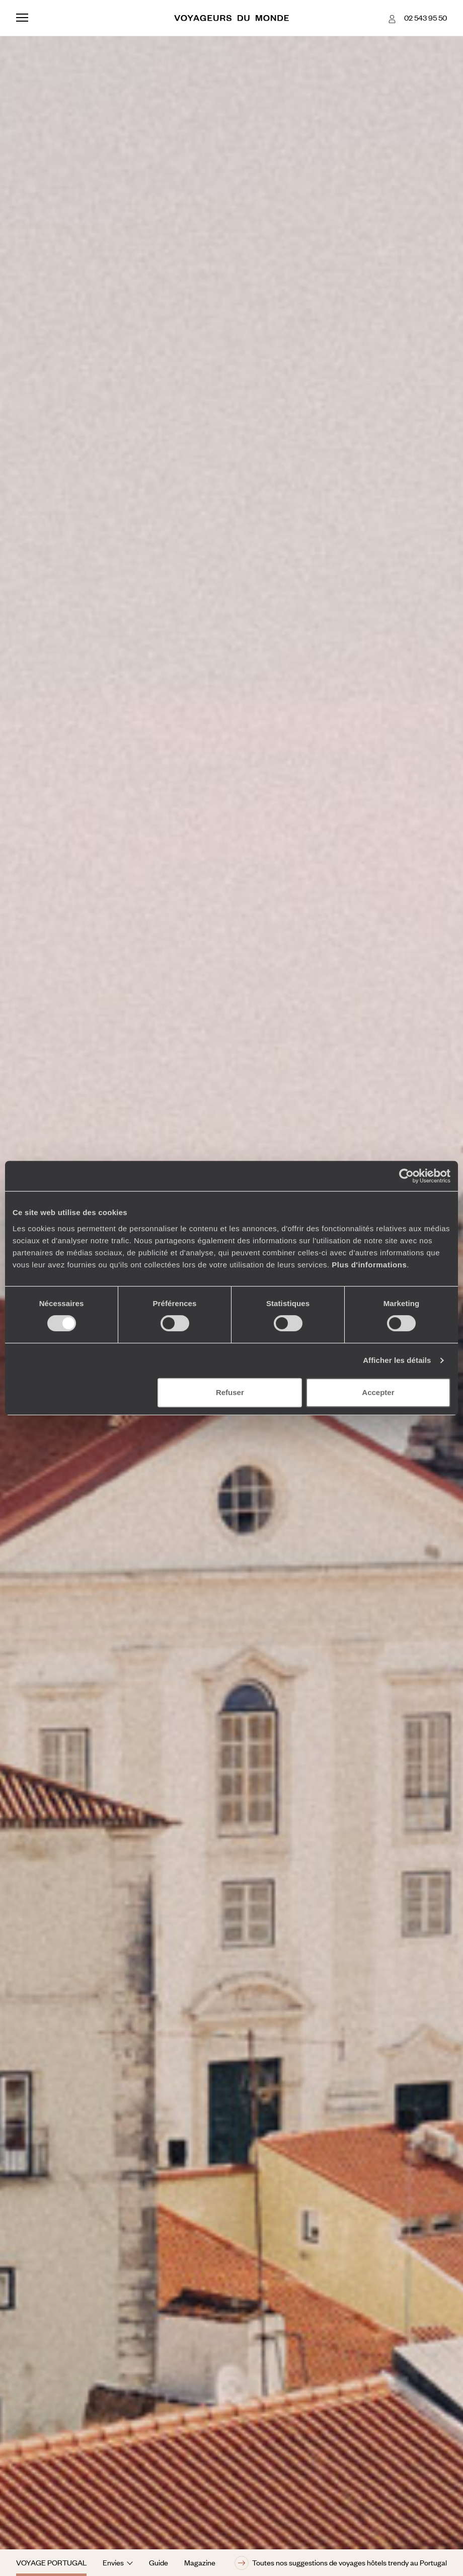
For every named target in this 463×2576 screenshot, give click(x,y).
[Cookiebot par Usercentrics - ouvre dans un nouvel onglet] (406, 1175)
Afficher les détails (397, 1360)
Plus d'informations (369, 1264)
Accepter (378, 1392)
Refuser (230, 1392)
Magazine (199, 2562)
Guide (158, 2562)
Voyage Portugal (51, 2562)
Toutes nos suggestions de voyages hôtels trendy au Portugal (341, 2563)
